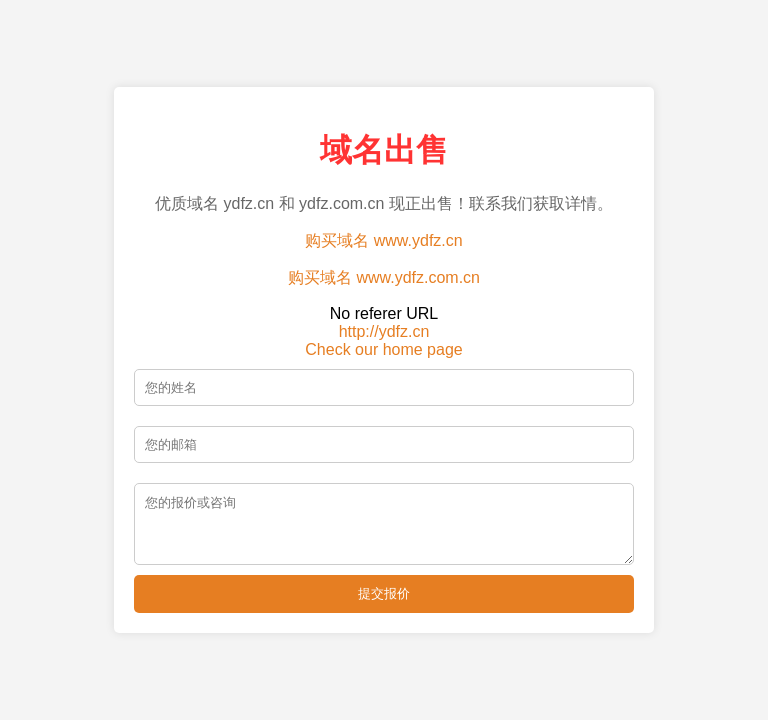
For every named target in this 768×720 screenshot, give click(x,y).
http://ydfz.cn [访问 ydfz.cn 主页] (384, 325)
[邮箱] (384, 438)
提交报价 (384, 599)
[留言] (384, 524)
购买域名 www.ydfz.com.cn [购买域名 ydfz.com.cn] (384, 271)
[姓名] (384, 381)
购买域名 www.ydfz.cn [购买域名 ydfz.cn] (383, 234)
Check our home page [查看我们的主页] (383, 343)
